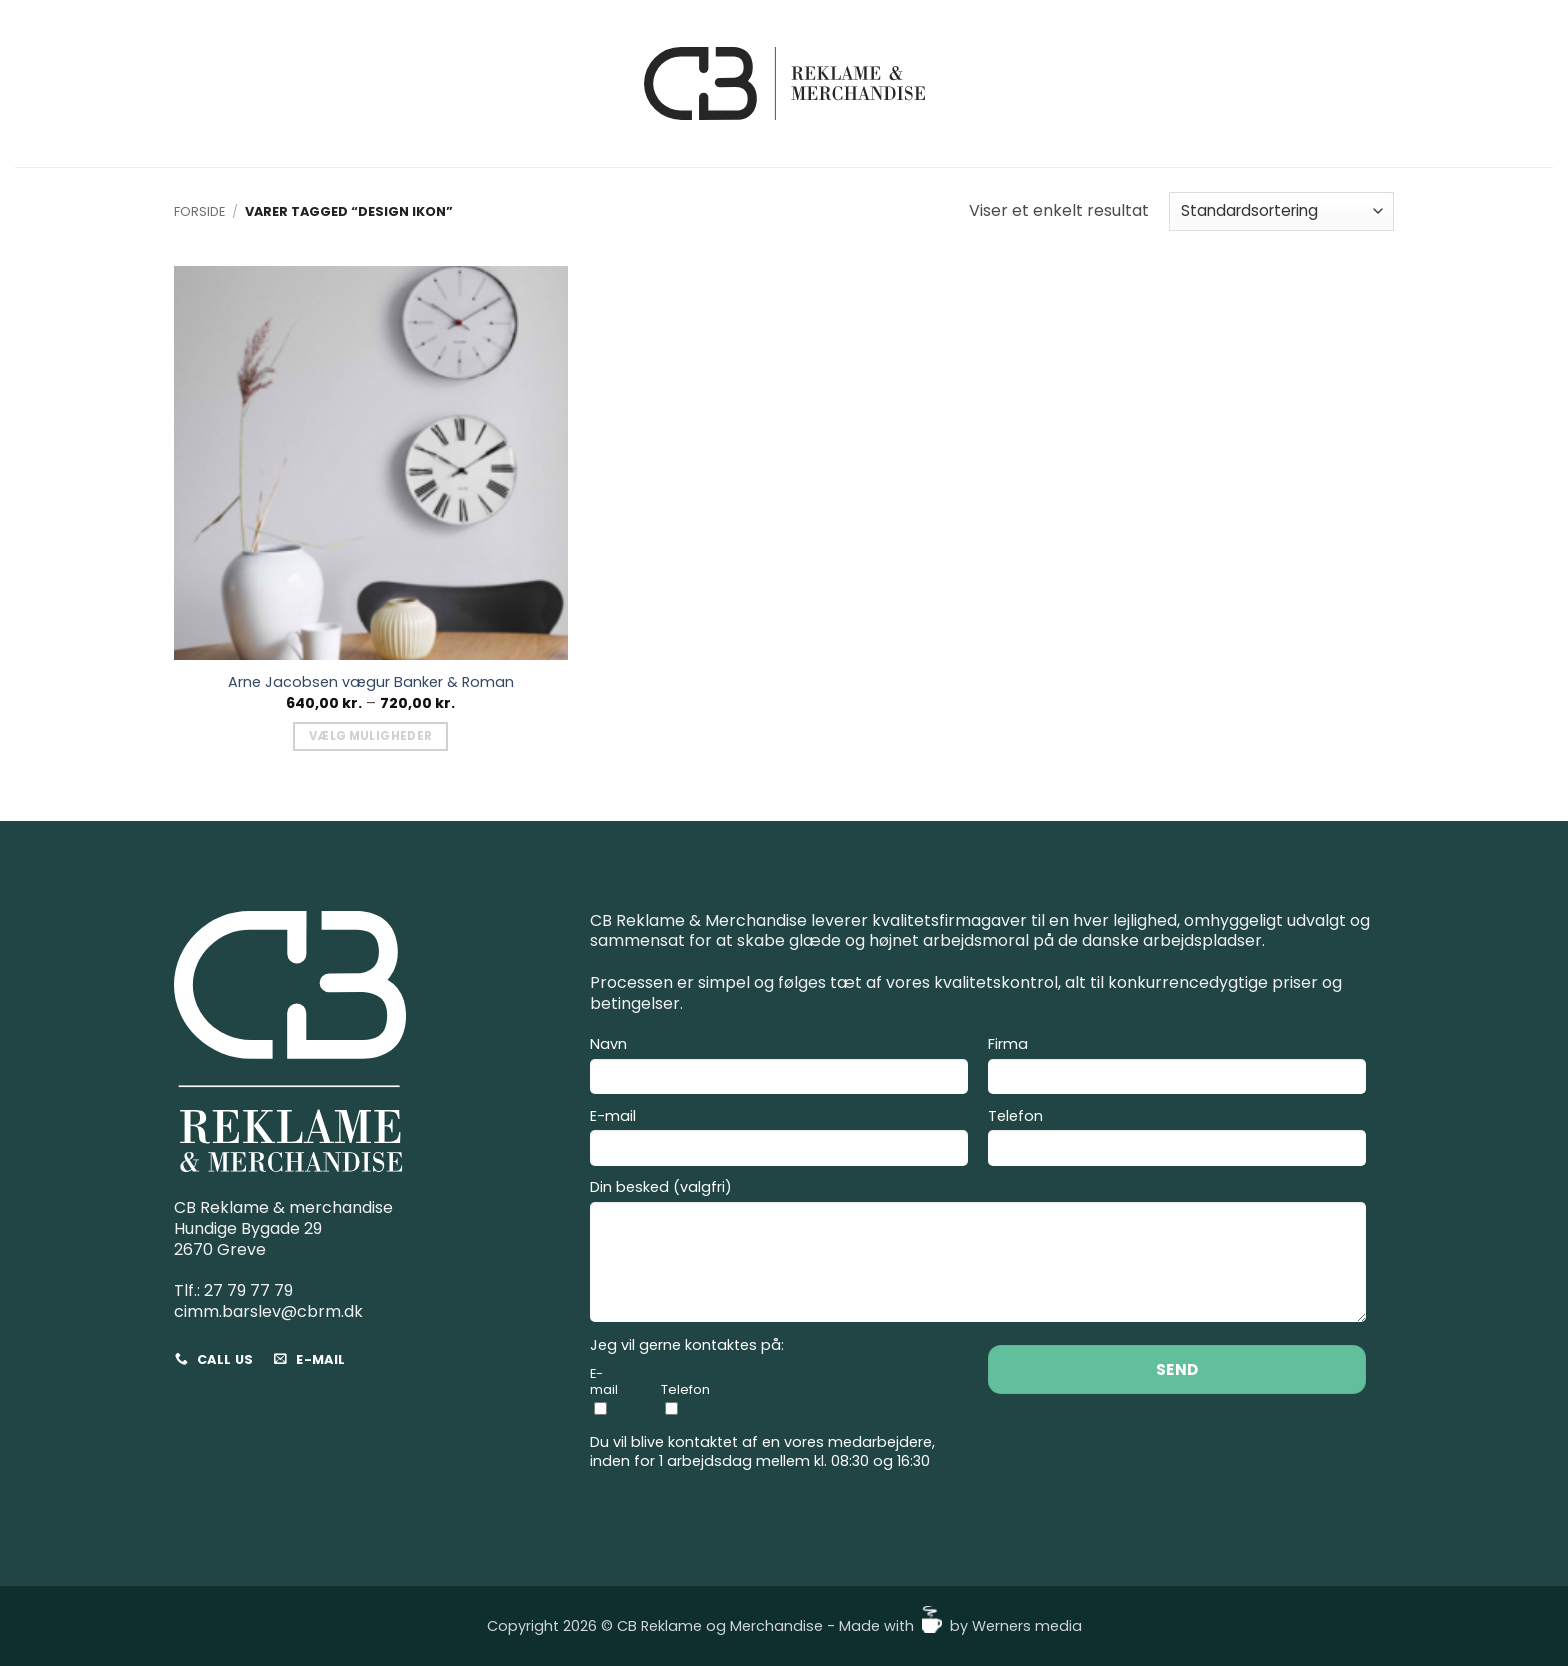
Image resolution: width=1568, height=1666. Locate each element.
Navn (779, 1068)
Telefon (1177, 1140)
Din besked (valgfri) (978, 1253)
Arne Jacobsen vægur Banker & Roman (371, 682)
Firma (1177, 1068)
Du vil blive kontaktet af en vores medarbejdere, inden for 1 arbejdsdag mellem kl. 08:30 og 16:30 (762, 1451)
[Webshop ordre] (1281, 211)
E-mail (779, 1140)
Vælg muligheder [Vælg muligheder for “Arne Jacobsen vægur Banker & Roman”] (370, 736)
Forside (199, 211)
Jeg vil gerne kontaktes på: (687, 1345)
